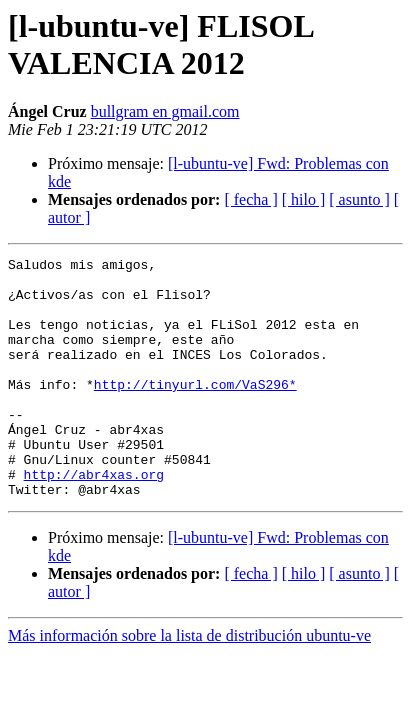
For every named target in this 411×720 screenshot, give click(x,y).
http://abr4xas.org (94, 519)
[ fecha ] (250, 199)
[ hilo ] (304, 199)
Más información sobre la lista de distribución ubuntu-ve (189, 683)
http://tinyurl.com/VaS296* (195, 411)
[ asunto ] (359, 199)
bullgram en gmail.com (165, 111)
